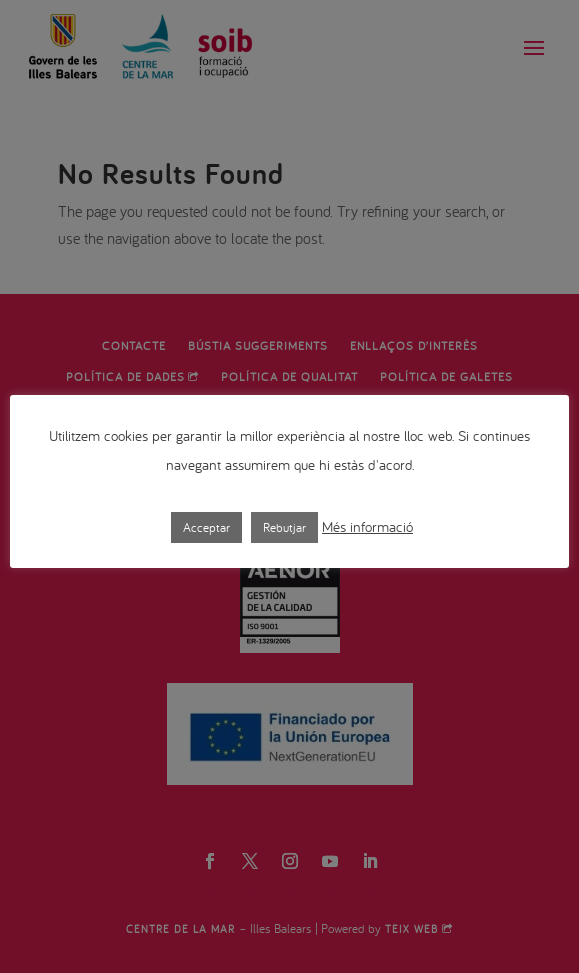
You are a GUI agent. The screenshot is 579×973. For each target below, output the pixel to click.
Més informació (367, 526)
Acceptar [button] (206, 527)
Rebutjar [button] (284, 527)
